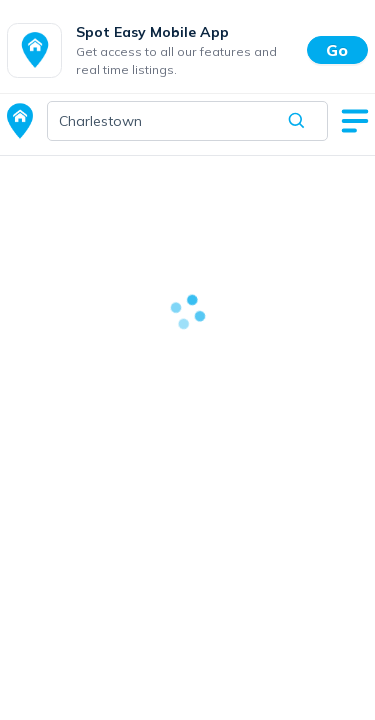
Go (337, 50)
